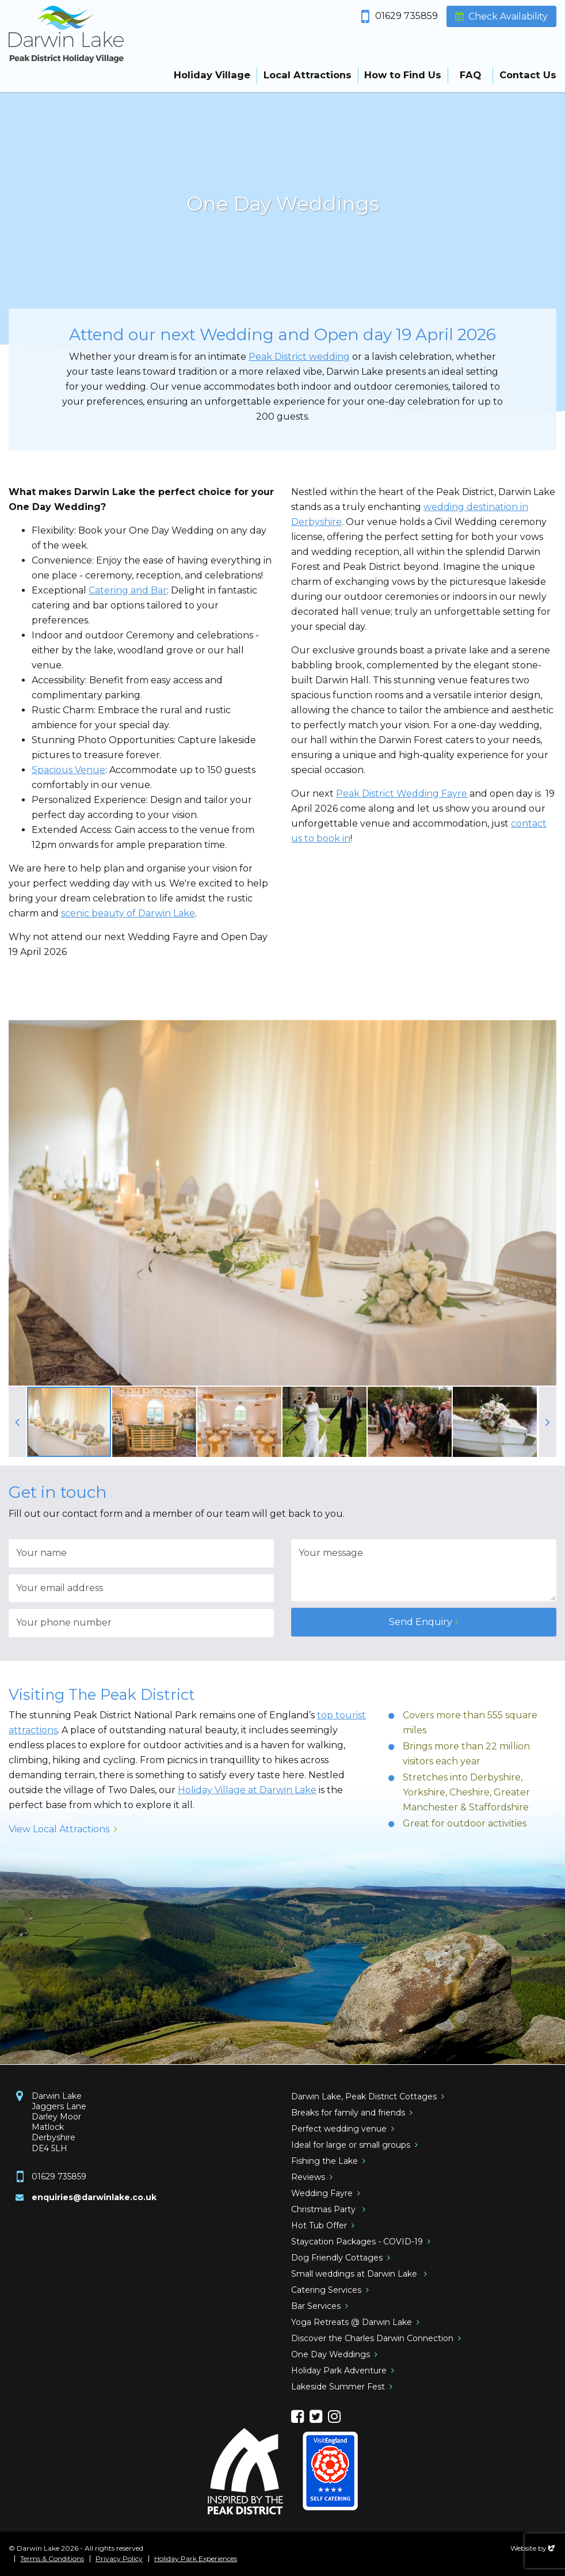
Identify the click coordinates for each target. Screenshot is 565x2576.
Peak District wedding (299, 356)
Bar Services (316, 2306)
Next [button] (547, 1422)
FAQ (470, 75)
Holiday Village (212, 75)
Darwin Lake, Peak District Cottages (364, 2096)
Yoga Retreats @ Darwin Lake (351, 2322)
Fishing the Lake (324, 2161)
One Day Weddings (330, 2354)
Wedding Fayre (322, 2193)
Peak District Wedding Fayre (401, 793)
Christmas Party (324, 2209)
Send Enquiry (420, 1621)
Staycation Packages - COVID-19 (357, 2241)
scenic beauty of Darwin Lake (128, 913)
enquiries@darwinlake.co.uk (94, 2197)
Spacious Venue (68, 769)
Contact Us (527, 75)
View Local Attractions (59, 1829)
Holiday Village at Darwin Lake (247, 1789)
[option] (282, 207)
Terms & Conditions (52, 2558)
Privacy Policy (119, 2558)
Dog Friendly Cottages (337, 2257)
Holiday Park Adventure (339, 2370)
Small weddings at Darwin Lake (355, 2274)
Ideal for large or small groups (350, 2145)
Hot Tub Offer (319, 2225)
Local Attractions (308, 75)
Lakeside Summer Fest (338, 2386)
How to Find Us (402, 75)
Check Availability (508, 16)
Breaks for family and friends (348, 2112)
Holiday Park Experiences (195, 2558)
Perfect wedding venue (339, 2129)
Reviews (308, 2177)
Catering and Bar (128, 590)
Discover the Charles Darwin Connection (372, 2338)
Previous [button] (17, 1422)
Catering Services (326, 2290)
